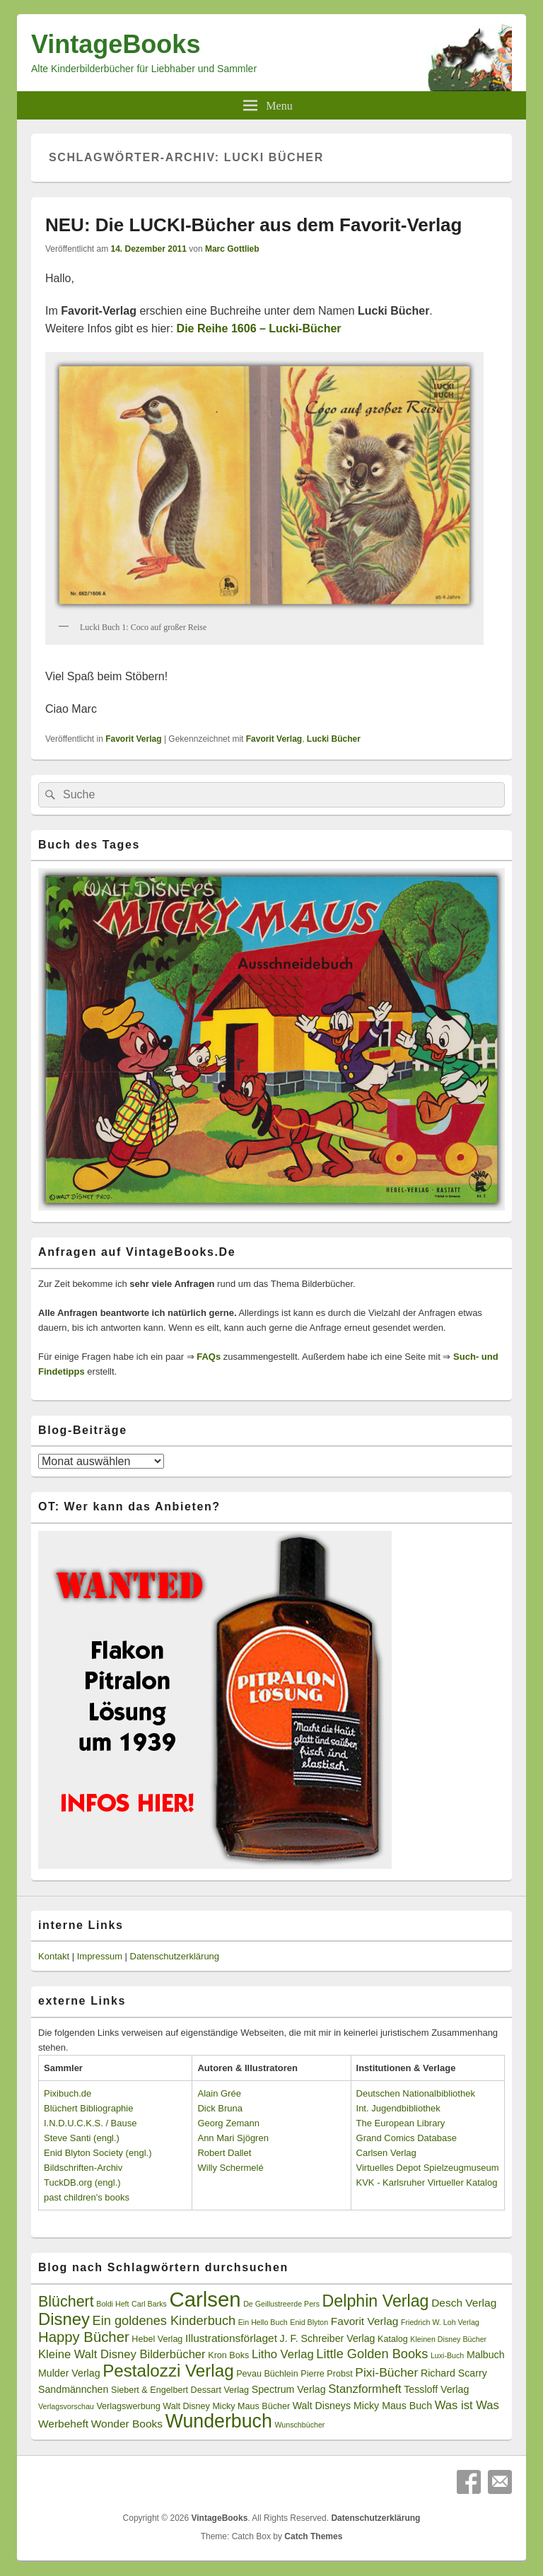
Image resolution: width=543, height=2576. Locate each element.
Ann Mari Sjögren (232, 2138)
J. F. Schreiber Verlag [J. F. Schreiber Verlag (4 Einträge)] (327, 2338)
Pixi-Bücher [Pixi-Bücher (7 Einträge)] (386, 2372)
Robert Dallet (224, 2152)
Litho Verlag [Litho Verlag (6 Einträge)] (283, 2354)
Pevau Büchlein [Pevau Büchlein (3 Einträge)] (267, 2374)
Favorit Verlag (133, 739)
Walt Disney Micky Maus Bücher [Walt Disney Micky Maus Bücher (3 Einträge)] (226, 2406)
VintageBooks (115, 44)
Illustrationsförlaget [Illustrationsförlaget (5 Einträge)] (231, 2338)
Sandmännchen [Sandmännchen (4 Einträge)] (73, 2389)
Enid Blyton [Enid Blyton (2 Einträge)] (309, 2322)
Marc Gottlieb (232, 249)
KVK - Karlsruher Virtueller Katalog (427, 2182)
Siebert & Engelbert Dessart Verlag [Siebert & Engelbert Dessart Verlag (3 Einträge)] (180, 2390)
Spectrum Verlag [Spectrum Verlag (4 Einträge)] (289, 2389)
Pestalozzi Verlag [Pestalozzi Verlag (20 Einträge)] (168, 2370)
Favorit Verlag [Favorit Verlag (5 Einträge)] (365, 2321)
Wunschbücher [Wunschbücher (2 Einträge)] (300, 2424)
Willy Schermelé (230, 2167)
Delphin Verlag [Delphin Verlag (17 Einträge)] (375, 2301)
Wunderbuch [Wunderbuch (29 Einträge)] (218, 2421)
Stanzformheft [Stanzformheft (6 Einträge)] (364, 2389)
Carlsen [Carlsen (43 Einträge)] (204, 2299)
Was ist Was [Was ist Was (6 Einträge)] (467, 2405)
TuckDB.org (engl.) (82, 2182)
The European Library (400, 2123)
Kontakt (53, 1956)
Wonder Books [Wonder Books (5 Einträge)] (127, 2424)
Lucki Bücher (334, 739)
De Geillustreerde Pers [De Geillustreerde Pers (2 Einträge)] (281, 2304)
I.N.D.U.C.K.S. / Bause (90, 2123)
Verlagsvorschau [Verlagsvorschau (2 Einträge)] (66, 2406)
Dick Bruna (220, 2108)
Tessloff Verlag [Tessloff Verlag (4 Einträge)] (436, 2389)
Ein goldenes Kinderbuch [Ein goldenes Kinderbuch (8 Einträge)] (164, 2321)
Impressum (99, 1956)
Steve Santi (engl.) (81, 2138)
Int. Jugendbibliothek (398, 2108)
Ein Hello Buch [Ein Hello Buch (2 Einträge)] (263, 2322)
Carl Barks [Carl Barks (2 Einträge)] (149, 2304)
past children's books (86, 2197)
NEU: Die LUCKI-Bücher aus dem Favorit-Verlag (253, 224)
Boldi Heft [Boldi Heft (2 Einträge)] (112, 2304)
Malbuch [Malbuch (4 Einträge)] (486, 2354)
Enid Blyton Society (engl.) (97, 2152)
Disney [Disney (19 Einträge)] (64, 2319)
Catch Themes (313, 2536)
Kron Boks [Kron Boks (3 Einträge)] (228, 2355)
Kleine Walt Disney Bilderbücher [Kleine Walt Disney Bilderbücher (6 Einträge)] (122, 2354)
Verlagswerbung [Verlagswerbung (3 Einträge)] (128, 2406)
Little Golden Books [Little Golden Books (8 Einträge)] (372, 2354)
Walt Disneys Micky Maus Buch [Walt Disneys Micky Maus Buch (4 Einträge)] (362, 2405)
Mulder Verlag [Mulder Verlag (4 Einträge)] (69, 2373)
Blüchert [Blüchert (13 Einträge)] (66, 2301)
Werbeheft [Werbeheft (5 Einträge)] (63, 2424)
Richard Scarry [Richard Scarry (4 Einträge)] (454, 2373)
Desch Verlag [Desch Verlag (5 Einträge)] (463, 2303)
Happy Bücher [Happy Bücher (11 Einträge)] (83, 2337)
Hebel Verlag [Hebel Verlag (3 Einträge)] (157, 2339)
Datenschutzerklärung (174, 1956)
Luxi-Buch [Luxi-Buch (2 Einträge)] (447, 2355)
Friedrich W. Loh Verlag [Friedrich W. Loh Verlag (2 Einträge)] (440, 2322)
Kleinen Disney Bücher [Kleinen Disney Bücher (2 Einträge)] (448, 2339)
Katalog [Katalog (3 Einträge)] (393, 2339)
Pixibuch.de (67, 2093)
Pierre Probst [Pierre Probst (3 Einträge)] (326, 2374)
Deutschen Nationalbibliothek (415, 2093)
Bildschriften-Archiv (83, 2167)
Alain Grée (218, 2093)
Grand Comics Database (406, 2138)
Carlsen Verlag (386, 2152)
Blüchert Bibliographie (88, 2108)
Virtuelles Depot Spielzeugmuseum (427, 2167)
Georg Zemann (228, 2123)
